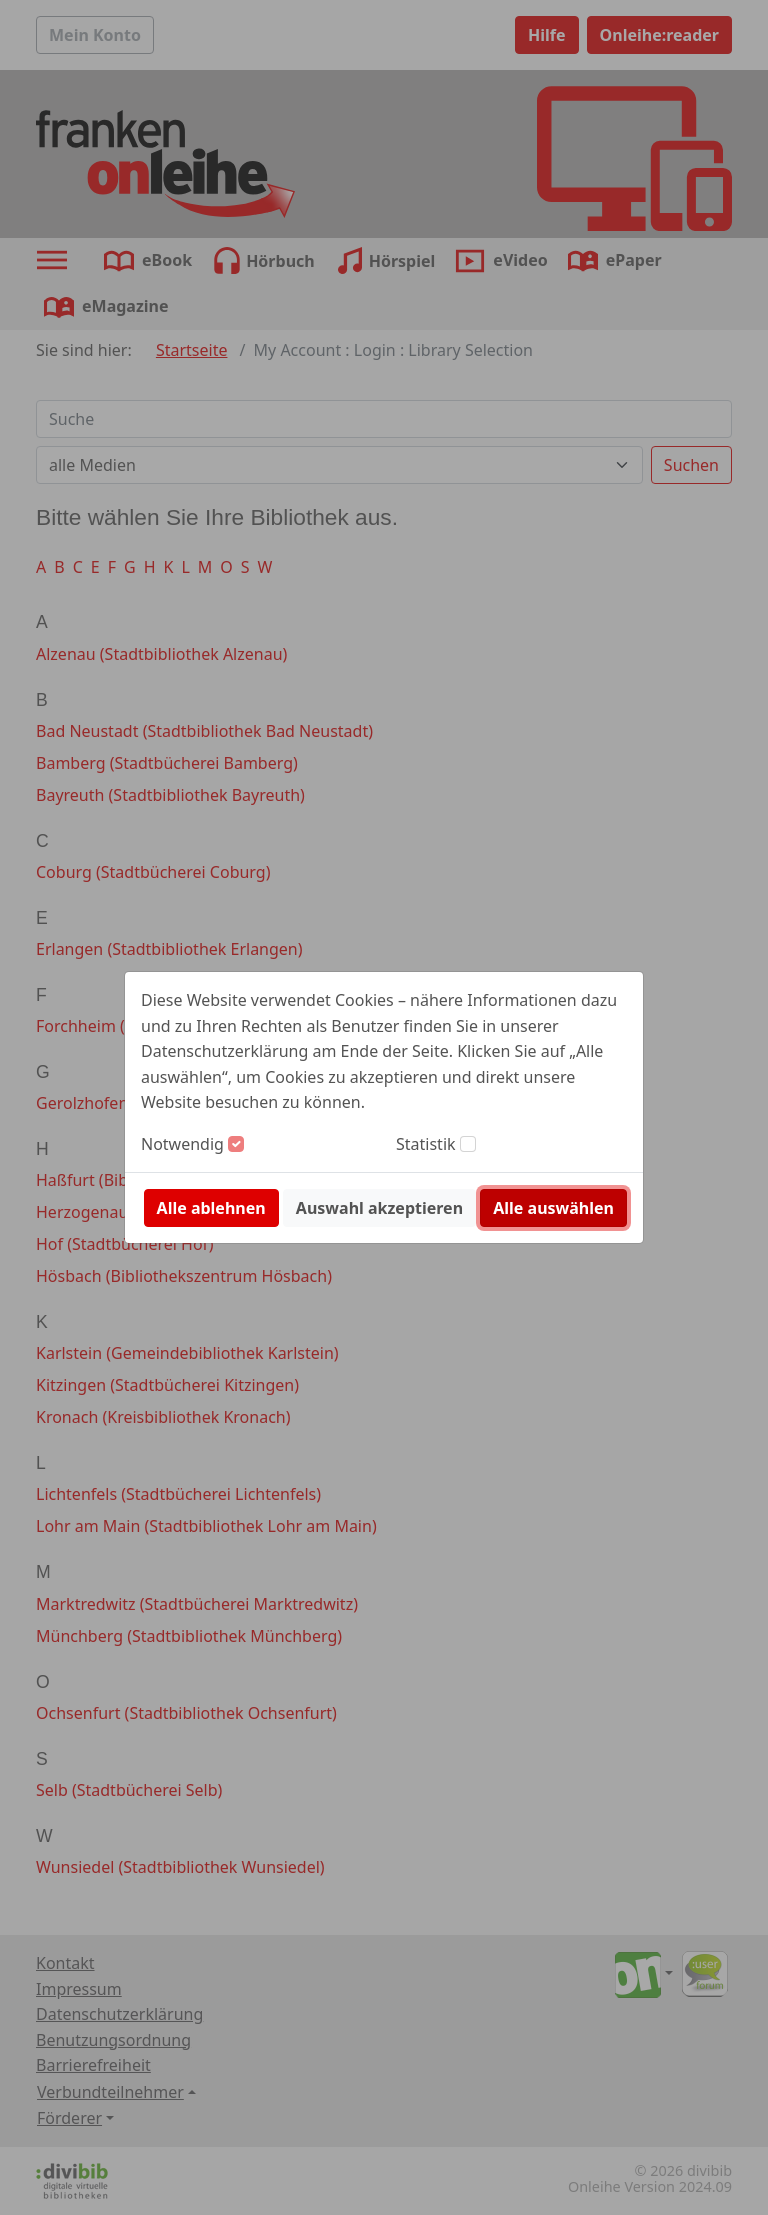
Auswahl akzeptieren (379, 1208)
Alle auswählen (553, 1208)
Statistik (426, 1144)
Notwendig (182, 1144)
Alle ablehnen (211, 1208)
